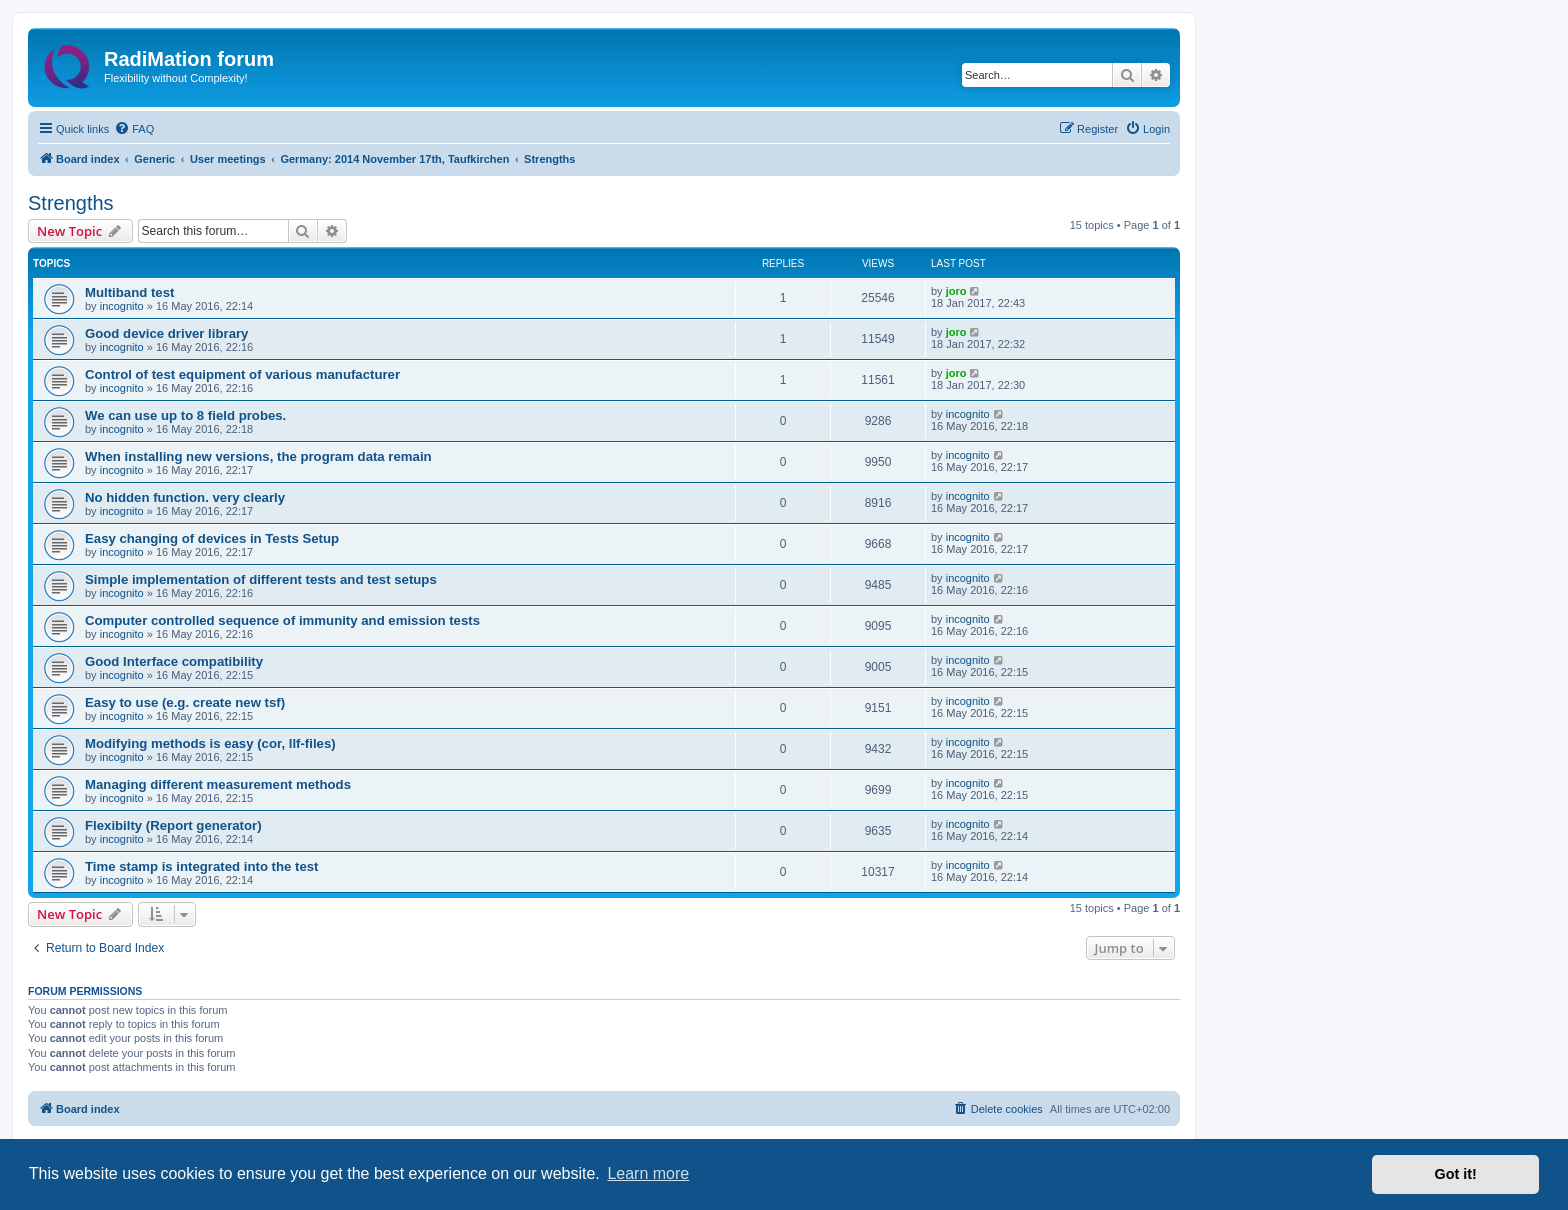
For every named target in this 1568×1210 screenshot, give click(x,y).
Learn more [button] (648, 1173)
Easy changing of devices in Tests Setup (212, 538)
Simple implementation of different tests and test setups (261, 579)
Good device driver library (166, 333)
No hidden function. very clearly (185, 497)
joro (956, 291)
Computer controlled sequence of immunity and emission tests (282, 620)
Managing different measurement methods (218, 784)
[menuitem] (134, 129)
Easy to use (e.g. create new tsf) (185, 702)
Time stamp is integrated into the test (202, 866)
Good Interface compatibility (174, 661)
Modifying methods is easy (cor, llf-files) (210, 743)
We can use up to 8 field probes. (185, 415)
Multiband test (129, 292)
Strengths (71, 203)
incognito (122, 306)
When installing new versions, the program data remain (258, 456)
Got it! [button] (1456, 1174)
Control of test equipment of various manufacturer (242, 374)
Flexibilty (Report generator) (173, 825)
